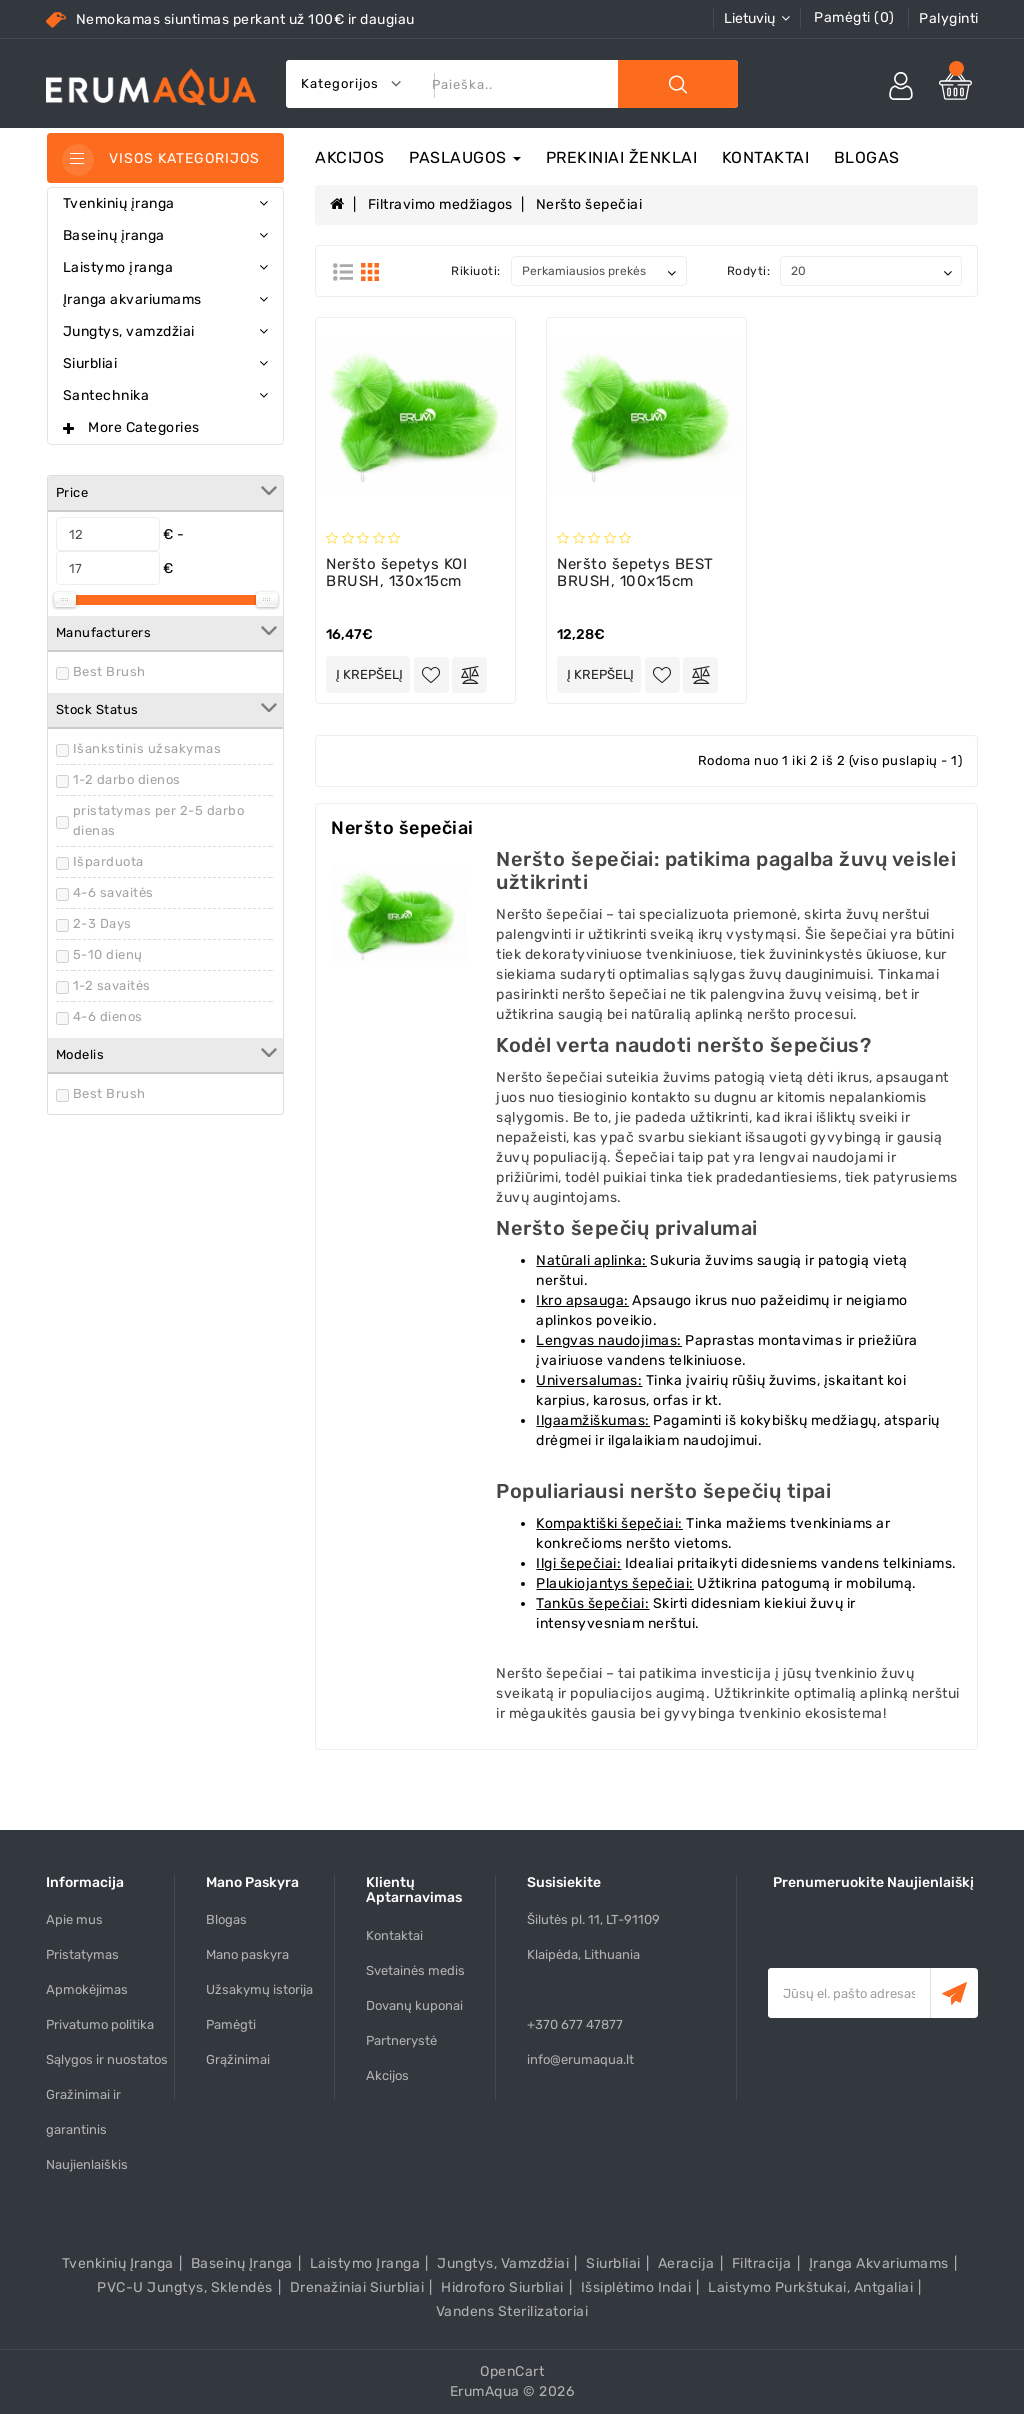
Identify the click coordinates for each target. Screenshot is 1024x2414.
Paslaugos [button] (465, 157)
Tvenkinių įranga (118, 2263)
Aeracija (686, 2263)
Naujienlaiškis (87, 2164)
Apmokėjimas (87, 1989)
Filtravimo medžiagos (440, 204)
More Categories (144, 427)
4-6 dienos (108, 1016)
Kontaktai (766, 157)
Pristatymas (82, 1954)
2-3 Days (102, 923)
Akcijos (350, 157)
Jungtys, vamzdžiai (503, 2263)
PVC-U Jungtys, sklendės (185, 2287)
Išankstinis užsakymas (147, 748)
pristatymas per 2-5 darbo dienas (159, 820)
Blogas (867, 157)
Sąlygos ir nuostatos (107, 2059)
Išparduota (108, 861)
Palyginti (949, 18)
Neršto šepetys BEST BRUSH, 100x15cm (635, 572)
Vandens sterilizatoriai (512, 2311)
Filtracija (762, 2263)
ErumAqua (485, 2391)
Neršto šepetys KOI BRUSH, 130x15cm (396, 572)
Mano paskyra (247, 1954)
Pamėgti (231, 2024)
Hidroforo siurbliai (502, 2287)
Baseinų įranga (242, 2263)
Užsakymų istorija (259, 1989)
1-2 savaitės (112, 985)
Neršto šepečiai (589, 204)
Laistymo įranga (365, 2263)
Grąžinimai (238, 2059)
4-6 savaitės (113, 892)
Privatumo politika (100, 2024)
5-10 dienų (108, 954)
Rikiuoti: (476, 271)
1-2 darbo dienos (127, 779)
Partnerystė (401, 2040)
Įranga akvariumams (879, 2263)
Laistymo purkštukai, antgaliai (810, 2287)
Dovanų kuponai (414, 2005)
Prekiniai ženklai (622, 157)
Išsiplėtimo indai (636, 2287)
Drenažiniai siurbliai (357, 2287)
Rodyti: (749, 271)
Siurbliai (613, 2263)
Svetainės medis (415, 1970)
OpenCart (512, 2371)
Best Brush (109, 671)
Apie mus (74, 1919)
